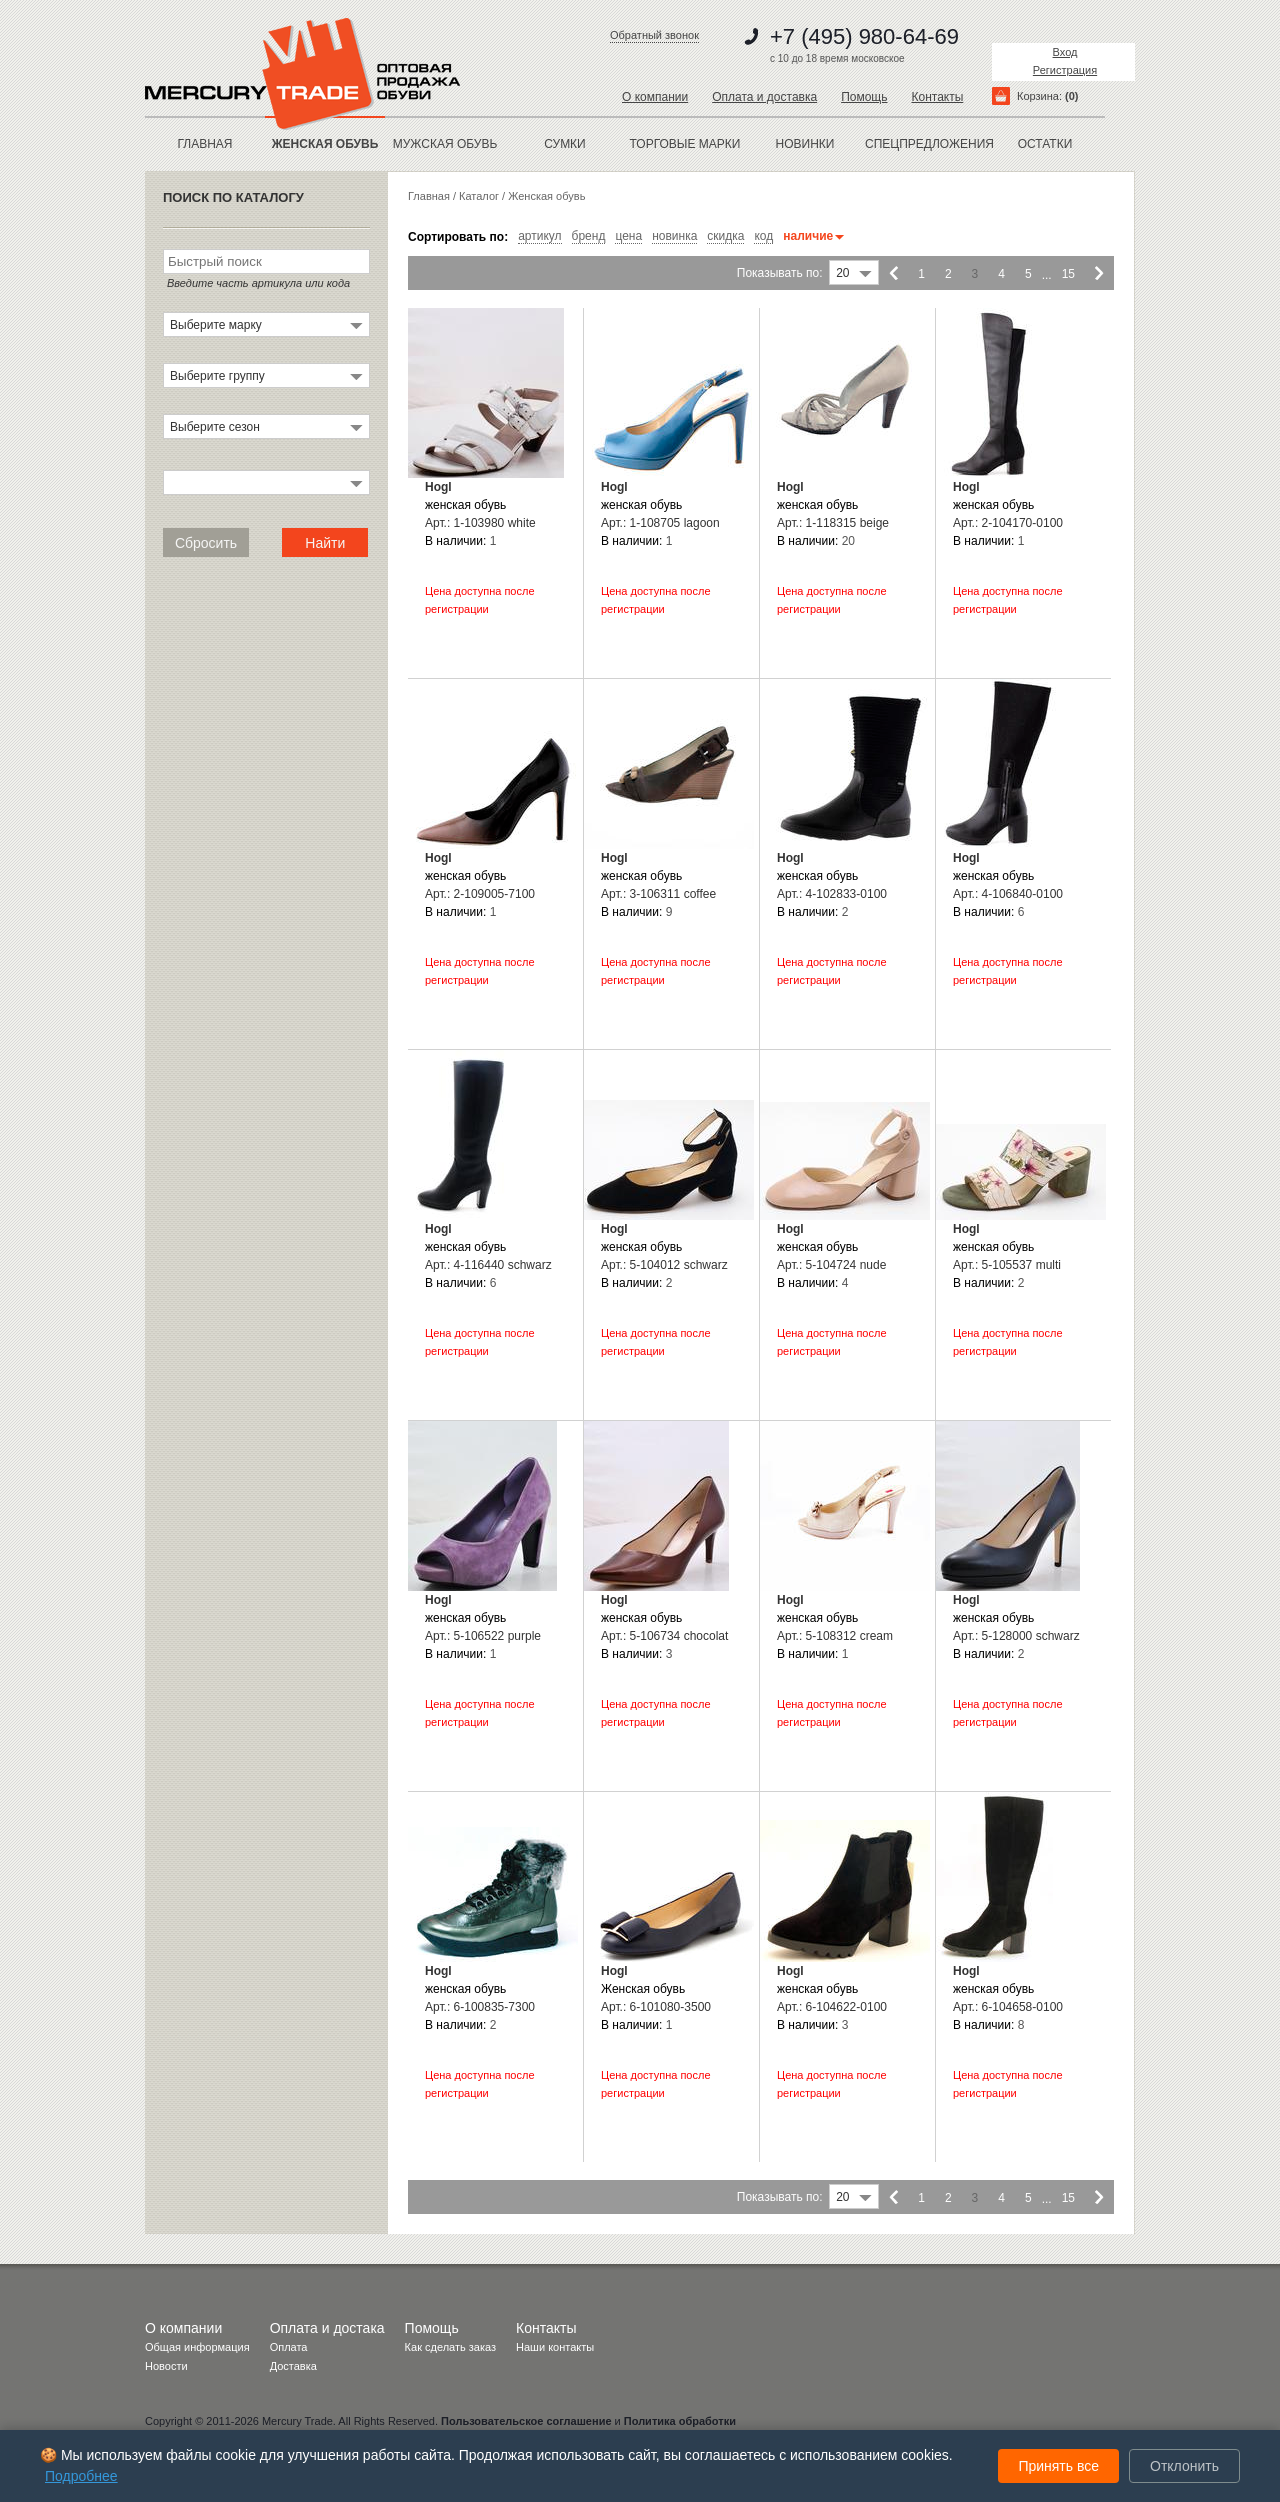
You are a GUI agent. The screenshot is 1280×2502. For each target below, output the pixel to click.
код (763, 236)
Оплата (289, 2347)
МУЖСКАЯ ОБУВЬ (445, 144)
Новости (166, 2366)
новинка (674, 236)
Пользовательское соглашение (526, 2421)
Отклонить (1184, 2466)
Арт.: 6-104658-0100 (1008, 2007)
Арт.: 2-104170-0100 (1008, 523)
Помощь (864, 97)
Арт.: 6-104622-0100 (832, 2007)
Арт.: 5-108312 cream (835, 1636)
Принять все (1058, 2466)
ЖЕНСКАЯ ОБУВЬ (325, 144)
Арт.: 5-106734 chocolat (664, 1636)
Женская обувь (546, 196)
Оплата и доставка (764, 97)
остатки (1045, 144)
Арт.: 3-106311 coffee (658, 894)
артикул (539, 236)
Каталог (479, 196)
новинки (805, 144)
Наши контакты (555, 2347)
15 (1068, 274)
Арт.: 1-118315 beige (833, 523)
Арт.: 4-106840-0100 (1008, 894)
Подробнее (81, 2476)
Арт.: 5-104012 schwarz (664, 1265)
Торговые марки (685, 144)
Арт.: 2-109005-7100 (480, 894)
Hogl (438, 487)
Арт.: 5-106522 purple (483, 1636)
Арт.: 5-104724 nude (831, 1265)
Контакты (937, 97)
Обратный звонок (654, 35)
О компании (655, 97)
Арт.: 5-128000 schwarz (1016, 1636)
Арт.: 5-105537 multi (1007, 1265)
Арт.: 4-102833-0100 (832, 894)
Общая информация (197, 2347)
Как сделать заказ (450, 2347)
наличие (813, 236)
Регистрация (1065, 70)
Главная (204, 144)
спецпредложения (925, 144)
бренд (589, 236)
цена (628, 236)
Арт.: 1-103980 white (480, 523)
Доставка (293, 2366)
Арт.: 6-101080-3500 (656, 2007)
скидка (725, 236)
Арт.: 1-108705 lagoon (660, 523)
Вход (1065, 52)
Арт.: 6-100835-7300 (480, 2007)
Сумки (565, 144)
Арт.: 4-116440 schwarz (488, 1265)
